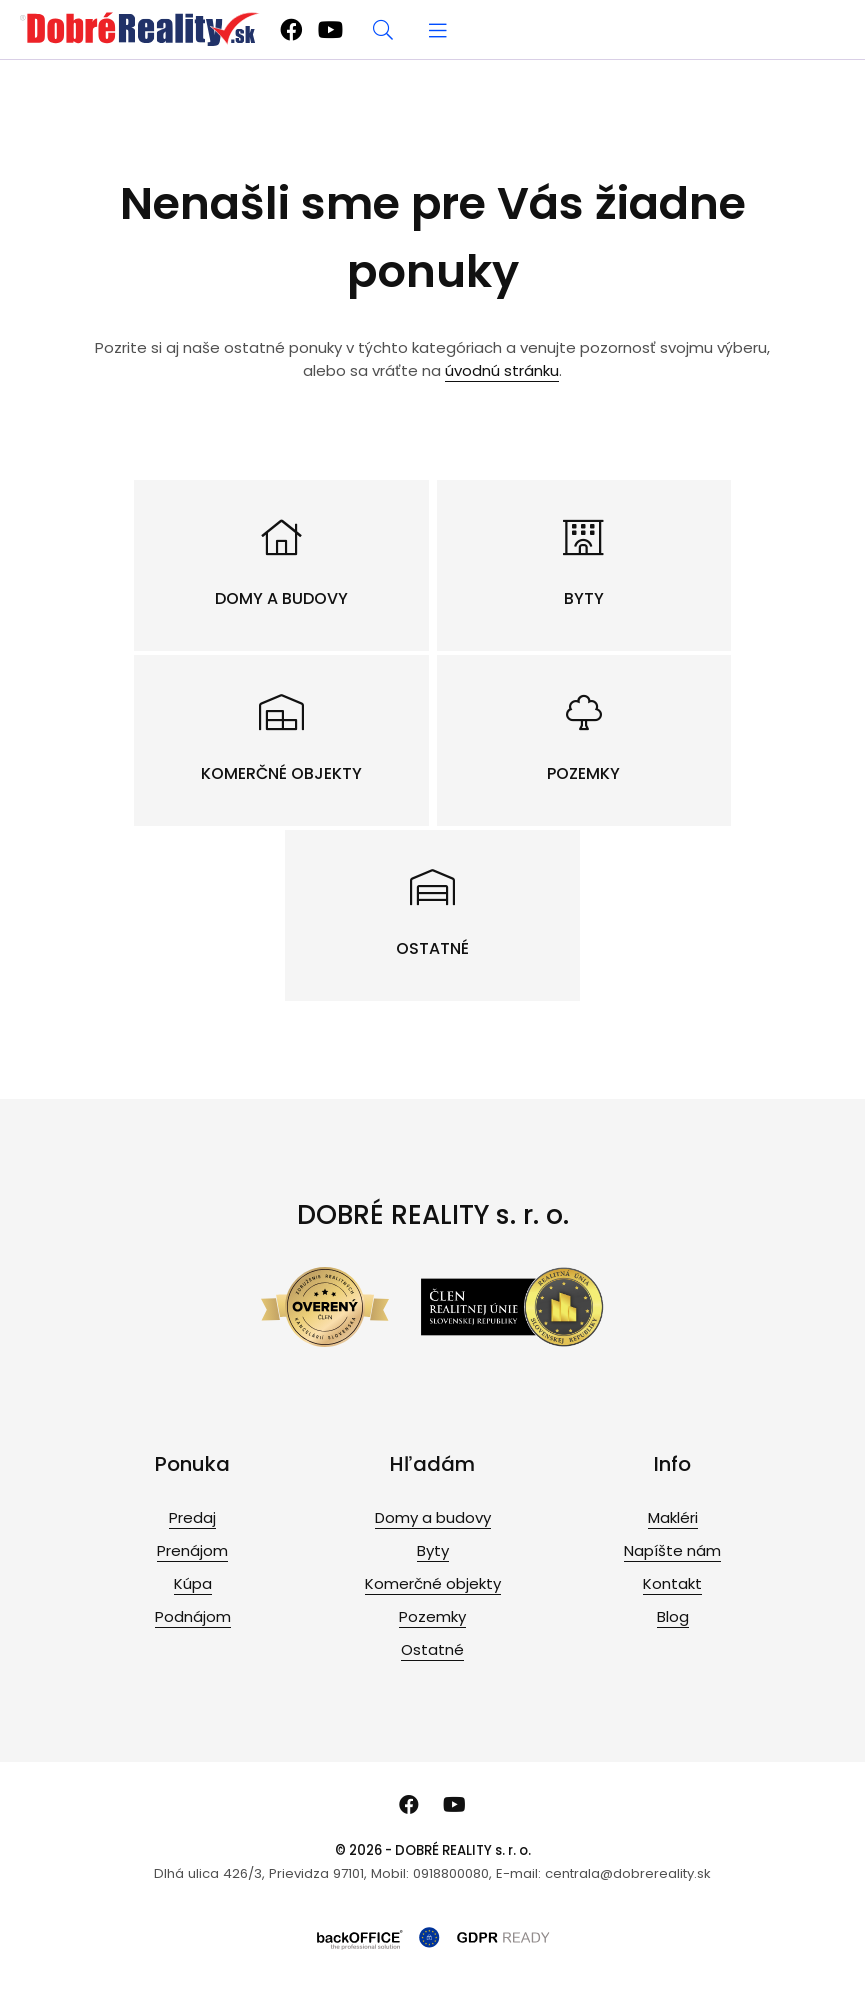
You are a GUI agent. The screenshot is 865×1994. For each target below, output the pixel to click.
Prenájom (192, 1550)
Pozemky (432, 1616)
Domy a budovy (433, 1517)
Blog (673, 1616)
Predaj (192, 1517)
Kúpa (193, 1583)
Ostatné (432, 1649)
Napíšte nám (672, 1550)
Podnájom (193, 1616)
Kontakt (672, 1583)
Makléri (673, 1517)
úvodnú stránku (502, 370)
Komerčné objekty (433, 1583)
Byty (433, 1550)
